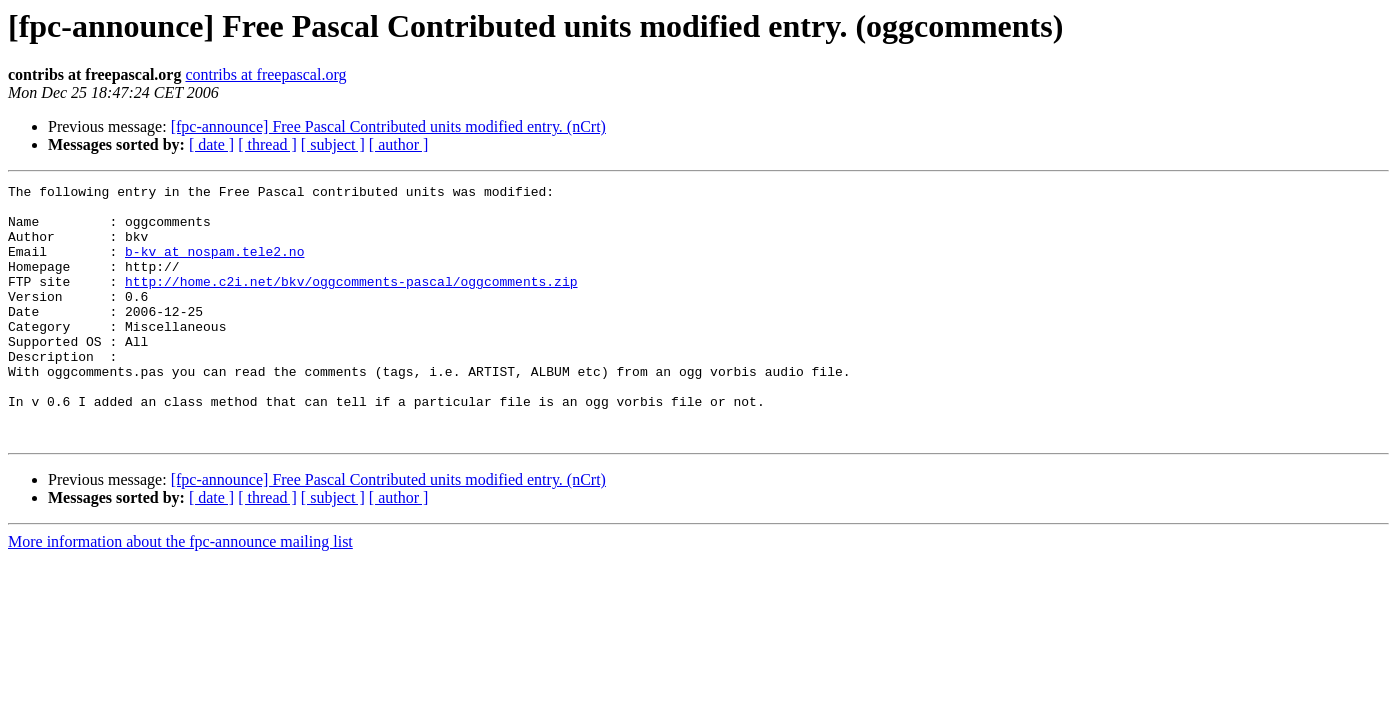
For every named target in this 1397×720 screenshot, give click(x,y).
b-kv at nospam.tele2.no (214, 266)
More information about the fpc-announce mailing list (180, 592)
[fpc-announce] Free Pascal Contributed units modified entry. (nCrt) (388, 126)
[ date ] (211, 144)
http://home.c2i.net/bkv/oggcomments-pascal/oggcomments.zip (351, 302)
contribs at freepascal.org (265, 74)
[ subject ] (333, 144)
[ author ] (399, 144)
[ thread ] (267, 144)
